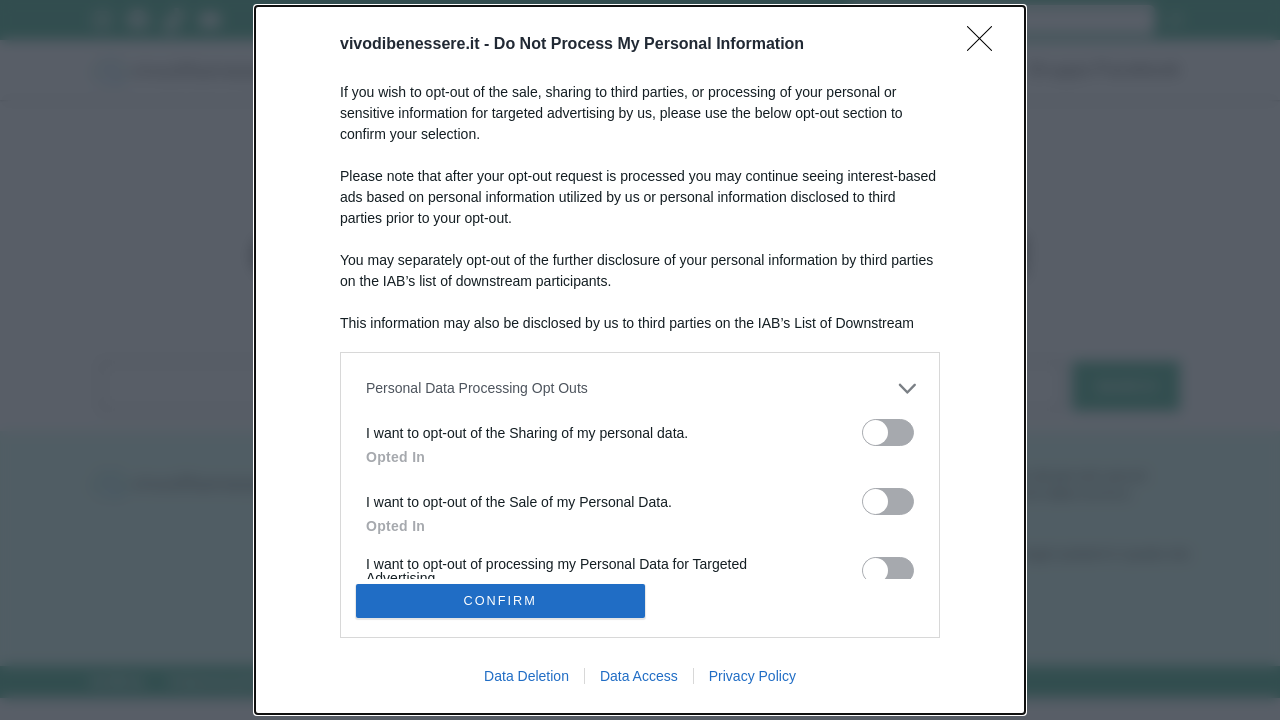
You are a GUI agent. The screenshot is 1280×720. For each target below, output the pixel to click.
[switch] (888, 430)
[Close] (986, 43)
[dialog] (640, 360)
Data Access (639, 678)
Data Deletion (526, 678)
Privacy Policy (752, 678)
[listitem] (640, 386)
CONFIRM (502, 600)
